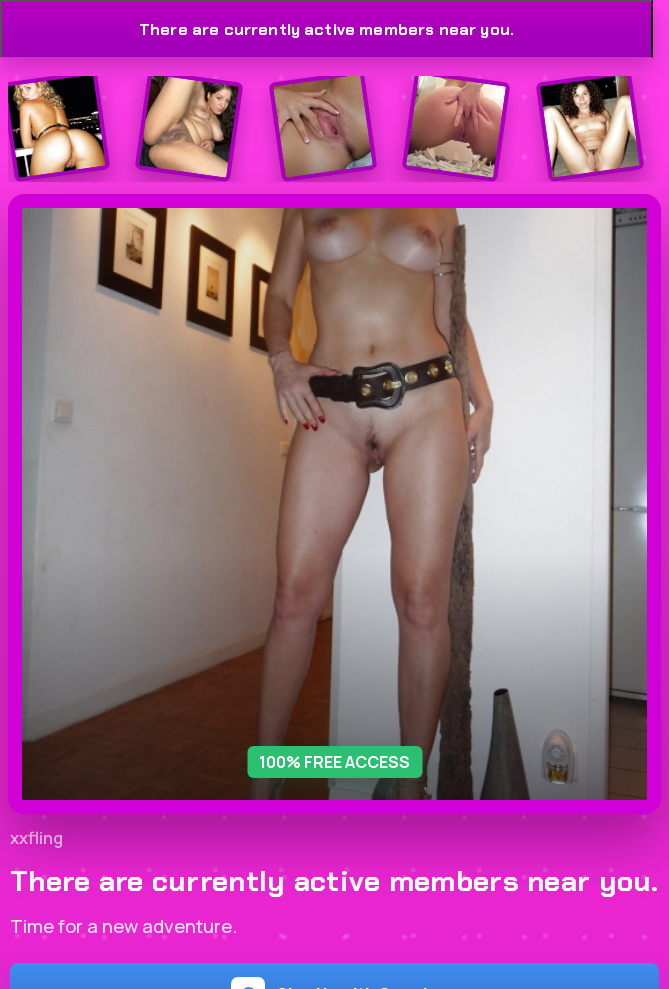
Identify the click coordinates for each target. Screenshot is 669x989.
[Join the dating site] (55, 126)
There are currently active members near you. (326, 29)
